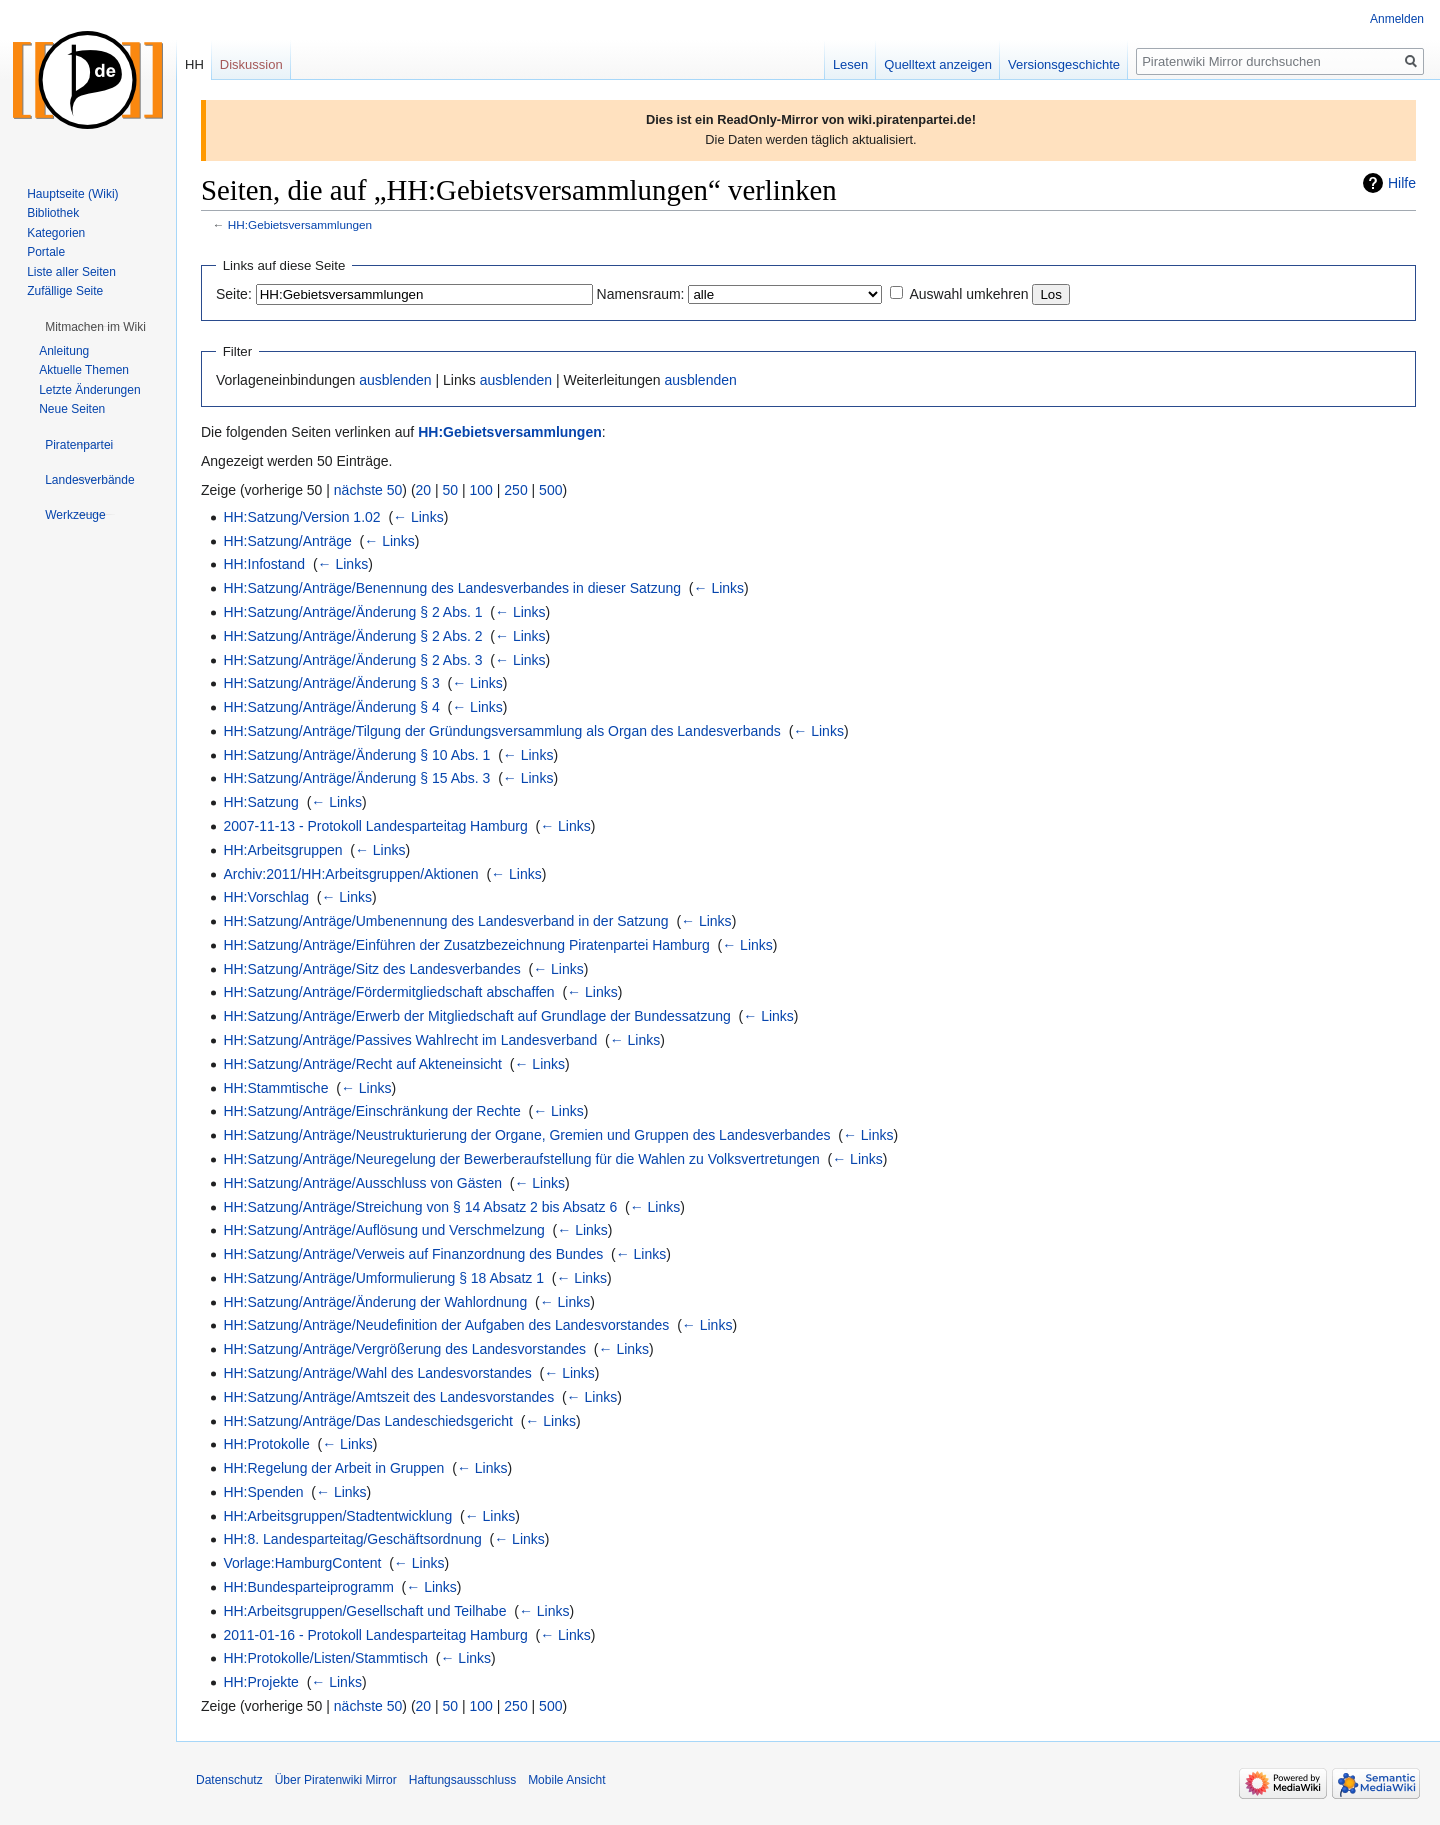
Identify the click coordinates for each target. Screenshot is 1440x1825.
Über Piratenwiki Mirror (336, 1780)
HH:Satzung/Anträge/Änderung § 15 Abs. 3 (356, 778)
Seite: (234, 294)
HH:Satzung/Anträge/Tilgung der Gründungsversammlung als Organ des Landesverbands (501, 731)
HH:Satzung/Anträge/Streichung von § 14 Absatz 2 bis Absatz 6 (420, 1207)
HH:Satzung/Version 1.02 (301, 517)
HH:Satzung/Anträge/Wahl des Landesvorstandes (377, 1373)
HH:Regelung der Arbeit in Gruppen (333, 1468)
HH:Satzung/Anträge (287, 541)
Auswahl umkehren (968, 294)
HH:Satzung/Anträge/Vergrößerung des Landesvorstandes (404, 1349)
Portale (46, 252)
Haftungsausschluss (462, 1780)
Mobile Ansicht (566, 1780)
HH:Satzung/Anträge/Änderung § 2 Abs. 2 (352, 636)
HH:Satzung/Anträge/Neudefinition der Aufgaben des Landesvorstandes (446, 1325)
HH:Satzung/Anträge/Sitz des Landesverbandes (371, 969)
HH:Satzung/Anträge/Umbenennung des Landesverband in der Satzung (445, 921)
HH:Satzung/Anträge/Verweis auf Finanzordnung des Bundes (413, 1254)
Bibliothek (53, 213)
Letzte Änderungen (89, 390)
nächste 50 (368, 490)
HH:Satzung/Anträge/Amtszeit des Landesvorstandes (388, 1397)
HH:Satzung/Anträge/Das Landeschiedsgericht (368, 1421)
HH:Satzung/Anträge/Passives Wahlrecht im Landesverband (410, 1040)
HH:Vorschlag (266, 897)
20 (424, 490)
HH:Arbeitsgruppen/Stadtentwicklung (337, 1516)
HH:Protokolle (266, 1444)
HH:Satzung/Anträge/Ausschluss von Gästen (362, 1183)
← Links (418, 517)
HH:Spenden (263, 1492)
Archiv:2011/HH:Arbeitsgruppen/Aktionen (350, 874)
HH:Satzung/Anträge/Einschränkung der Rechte (371, 1111)
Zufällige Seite (65, 291)
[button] (95, 327)
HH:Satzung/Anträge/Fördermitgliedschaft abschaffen (388, 992)
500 (550, 490)
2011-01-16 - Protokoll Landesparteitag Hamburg (375, 1635)
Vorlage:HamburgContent (302, 1563)
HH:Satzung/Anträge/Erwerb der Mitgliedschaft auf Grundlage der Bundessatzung (476, 1016)
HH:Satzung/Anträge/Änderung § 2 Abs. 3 (352, 660)
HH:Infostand (264, 564)
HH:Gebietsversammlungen (300, 224)
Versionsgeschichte (1064, 64)
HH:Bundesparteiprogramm (308, 1587)
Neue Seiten (72, 409)
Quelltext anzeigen (938, 64)
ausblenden (395, 380)
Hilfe (1402, 183)
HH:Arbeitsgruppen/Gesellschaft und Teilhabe (364, 1611)
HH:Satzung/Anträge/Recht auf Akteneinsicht (362, 1064)
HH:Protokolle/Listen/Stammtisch (325, 1658)
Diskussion (251, 64)
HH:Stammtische (275, 1088)
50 (451, 490)
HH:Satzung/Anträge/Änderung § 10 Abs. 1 (356, 755)
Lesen (850, 64)
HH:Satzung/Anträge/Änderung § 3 (331, 683)
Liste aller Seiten (71, 272)
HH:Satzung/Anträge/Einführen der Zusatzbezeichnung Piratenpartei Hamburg (466, 945)
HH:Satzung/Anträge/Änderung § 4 (331, 707)
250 (515, 490)
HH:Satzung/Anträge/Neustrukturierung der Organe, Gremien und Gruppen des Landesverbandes (526, 1135)
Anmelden (1397, 19)
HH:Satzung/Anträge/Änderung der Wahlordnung (375, 1302)
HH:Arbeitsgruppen (282, 850)
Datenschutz (229, 1780)
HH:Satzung (260, 802)
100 (481, 490)
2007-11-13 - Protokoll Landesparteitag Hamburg (375, 826)
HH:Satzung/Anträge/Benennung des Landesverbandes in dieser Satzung (452, 588)
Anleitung (64, 351)
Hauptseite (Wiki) (72, 194)
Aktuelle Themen (84, 370)
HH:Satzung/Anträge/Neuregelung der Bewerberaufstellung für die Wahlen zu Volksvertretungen (521, 1159)
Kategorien (56, 233)
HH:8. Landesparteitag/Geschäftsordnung (352, 1539)
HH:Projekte (260, 1682)
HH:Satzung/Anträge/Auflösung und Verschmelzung (383, 1230)
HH (194, 64)
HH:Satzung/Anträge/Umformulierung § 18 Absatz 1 (383, 1278)
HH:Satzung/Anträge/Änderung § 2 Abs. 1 (352, 612)
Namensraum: (641, 294)
